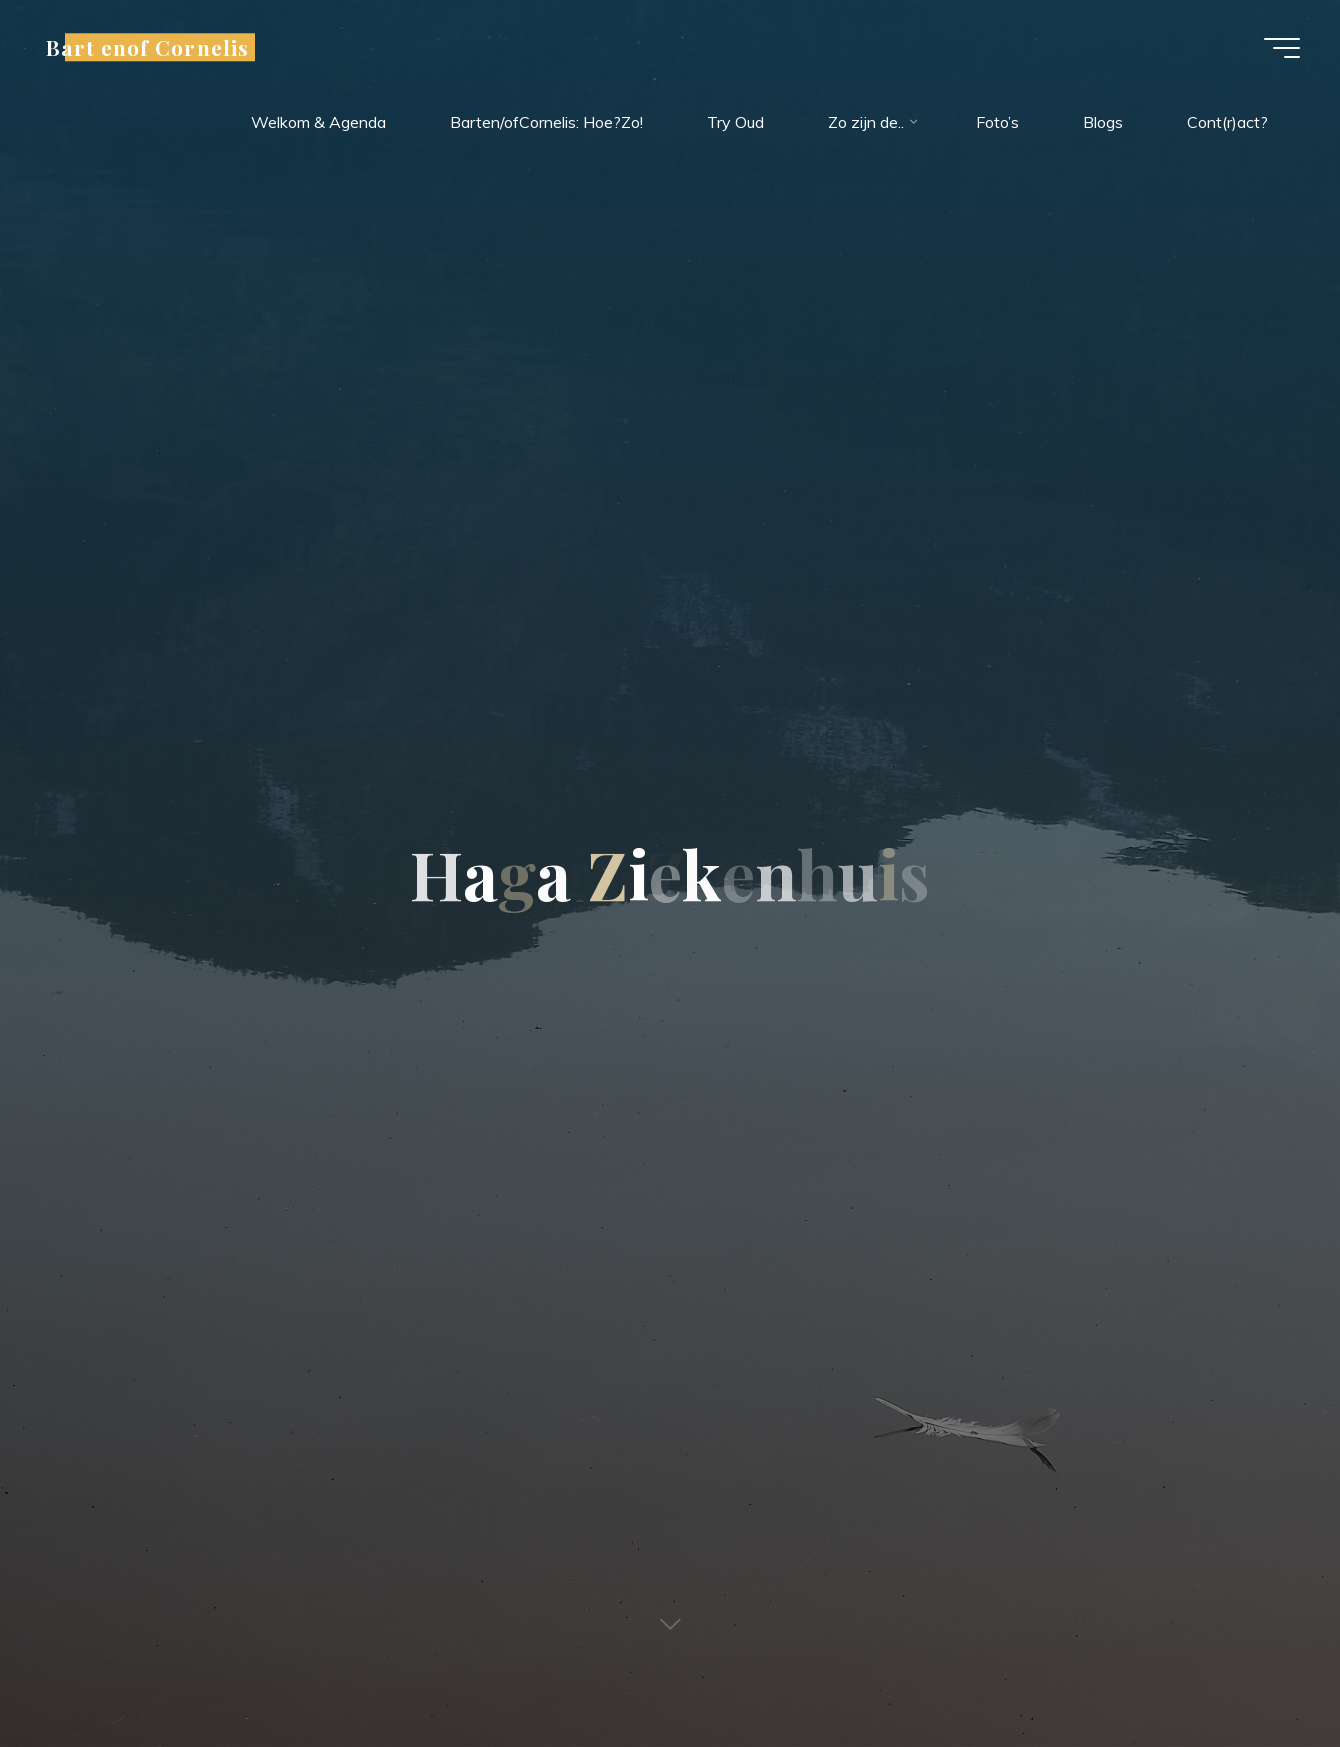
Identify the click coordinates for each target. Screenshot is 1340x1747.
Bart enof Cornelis (147, 47)
